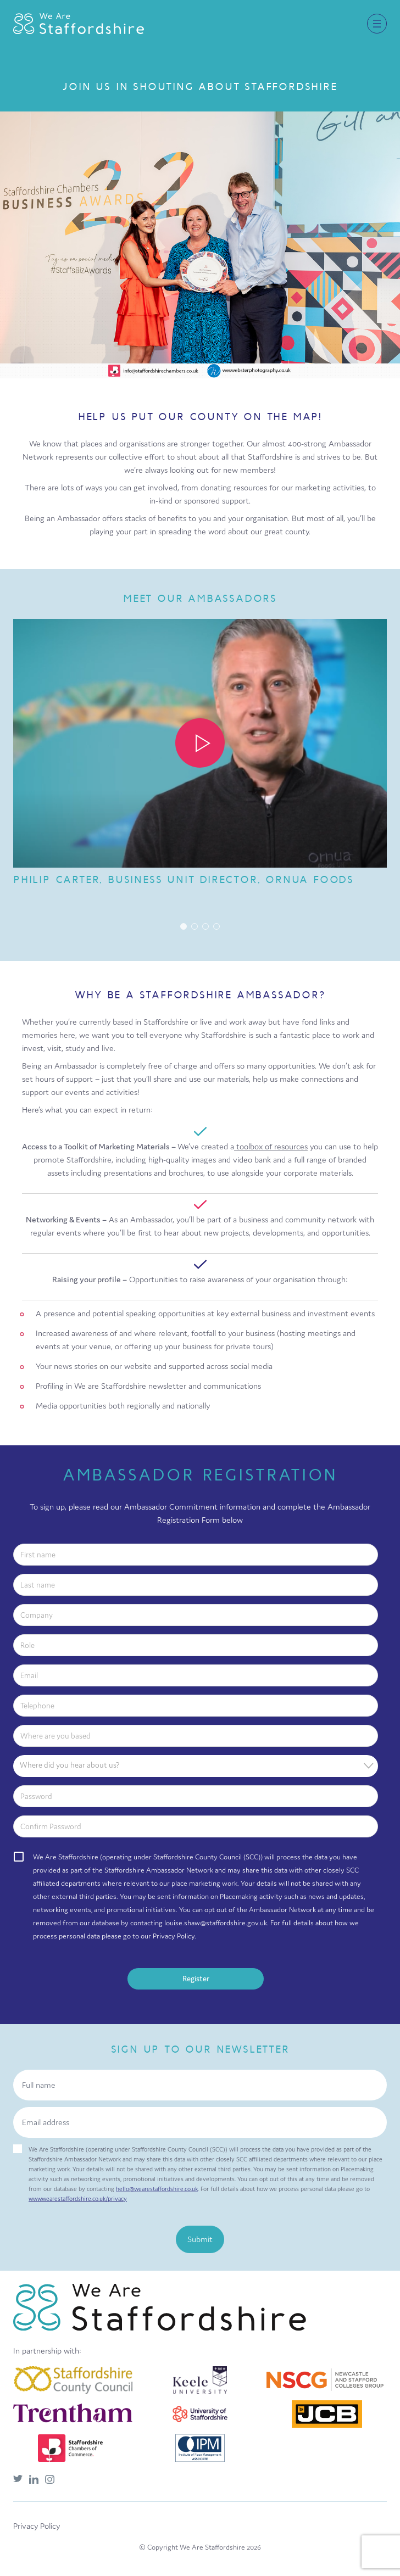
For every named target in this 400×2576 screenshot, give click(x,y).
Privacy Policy (36, 2526)
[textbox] (199, 1765)
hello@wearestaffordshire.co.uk (157, 2189)
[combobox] (195, 1766)
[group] (200, 757)
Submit (200, 2239)
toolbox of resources (271, 1146)
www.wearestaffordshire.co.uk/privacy (78, 2199)
